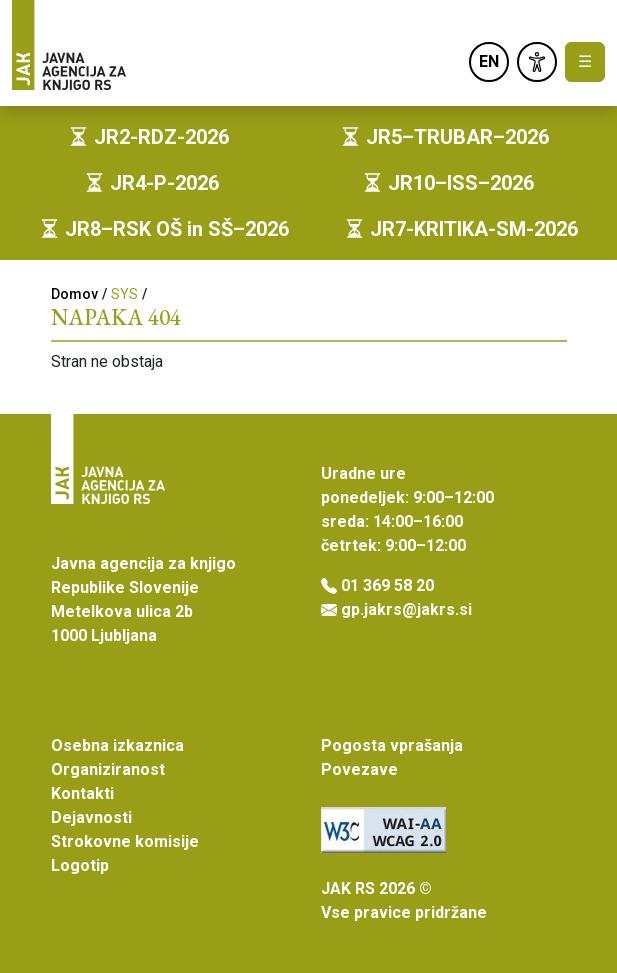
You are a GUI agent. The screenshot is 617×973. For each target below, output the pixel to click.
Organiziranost (108, 769)
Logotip (80, 865)
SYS (124, 294)
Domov (74, 294)
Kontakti (82, 793)
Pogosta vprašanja (392, 745)
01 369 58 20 (387, 585)
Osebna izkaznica (117, 745)
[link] (537, 62)
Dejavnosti (91, 817)
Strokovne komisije (125, 841)
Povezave (359, 769)
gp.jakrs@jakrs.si (406, 609)
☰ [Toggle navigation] (585, 61)
